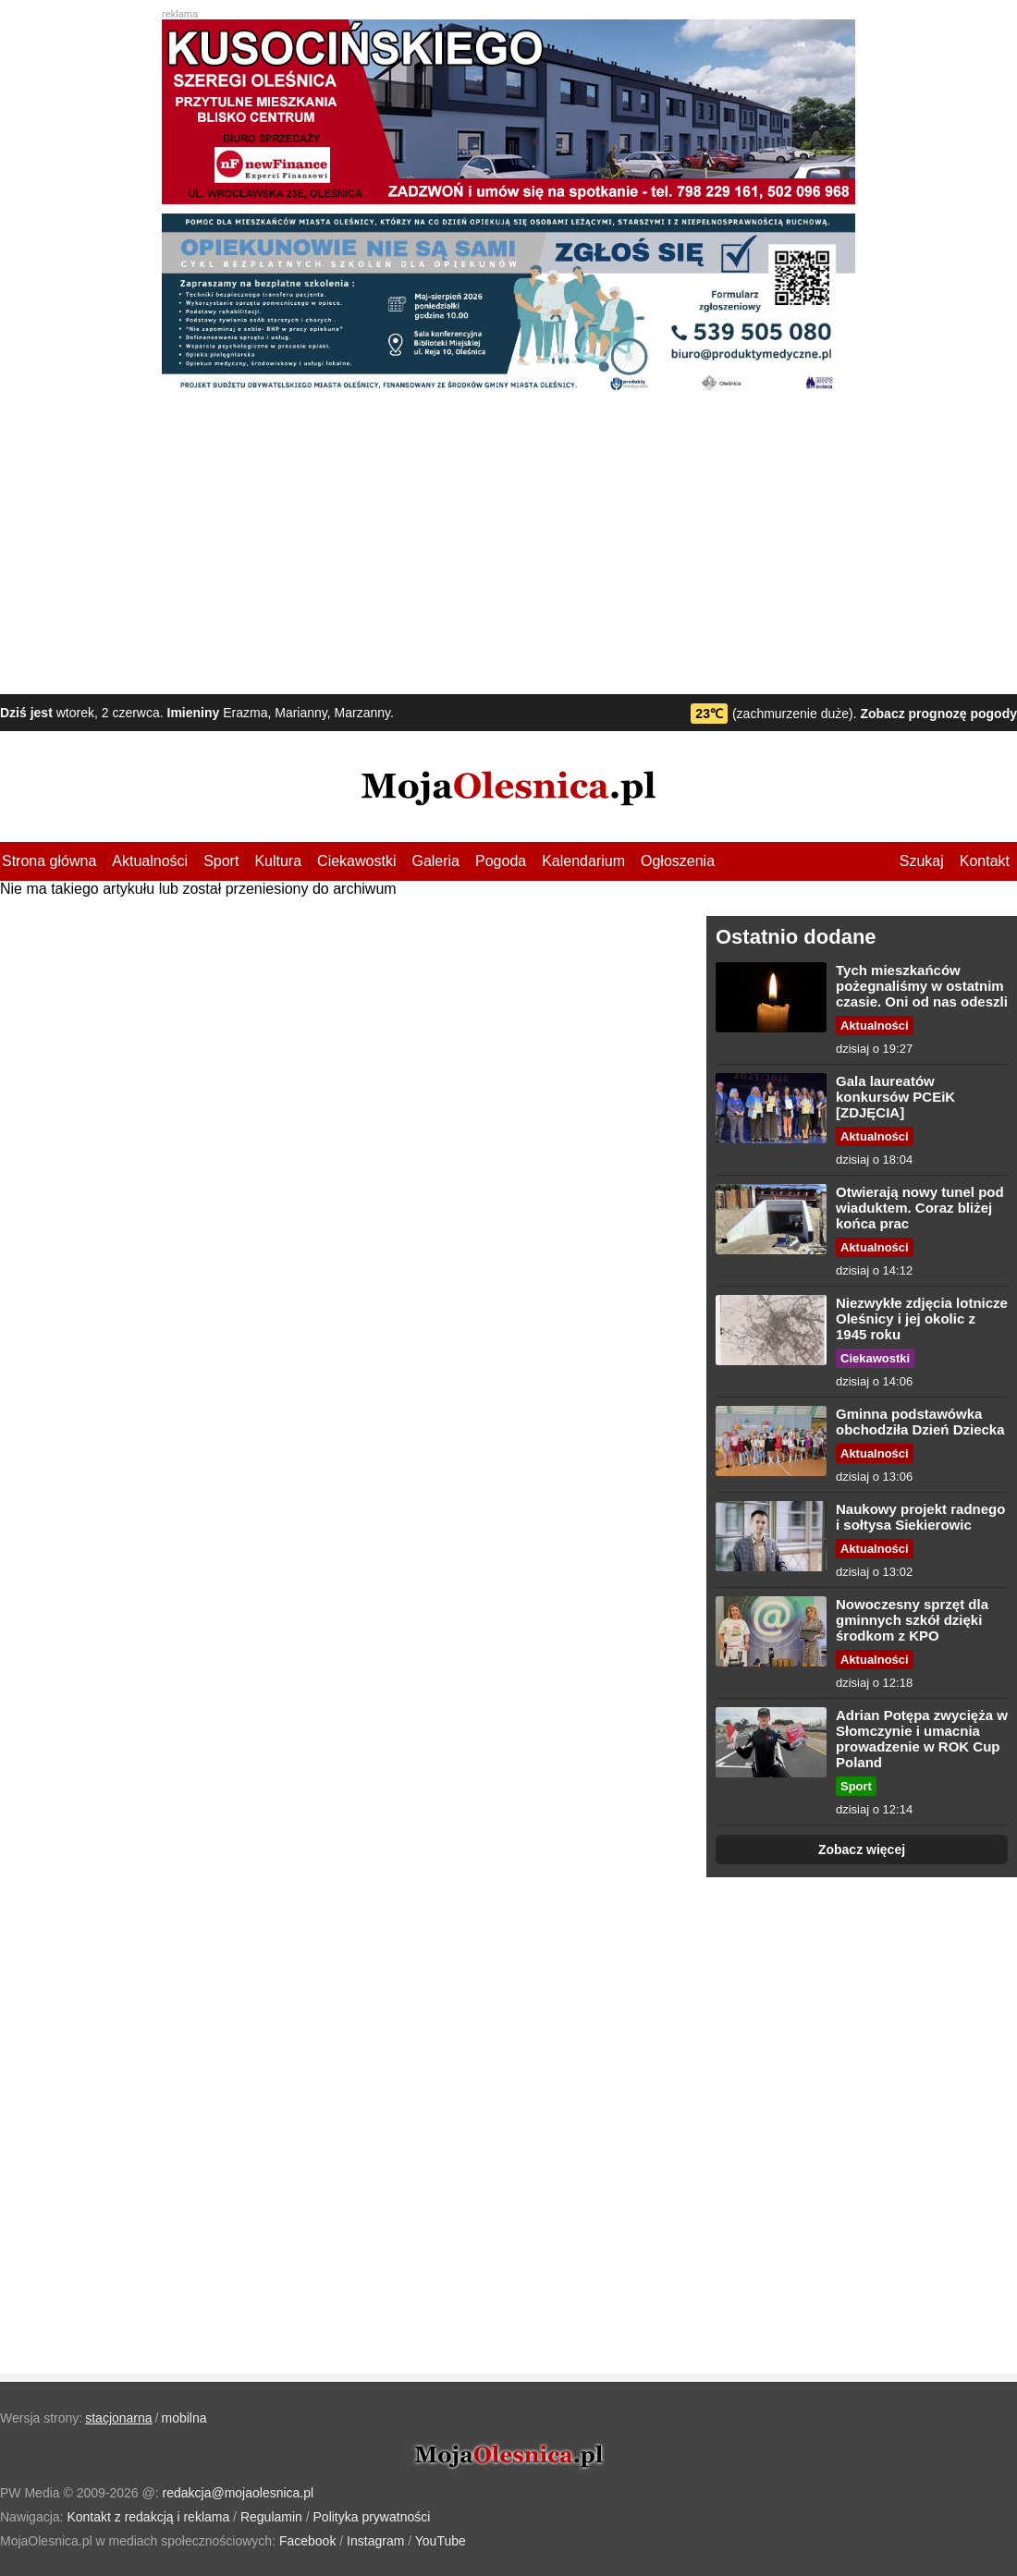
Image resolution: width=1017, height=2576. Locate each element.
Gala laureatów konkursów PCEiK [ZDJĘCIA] (895, 1096)
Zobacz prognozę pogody (938, 713)
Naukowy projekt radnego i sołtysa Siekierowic (920, 1516)
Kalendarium (583, 861)
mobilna (184, 2418)
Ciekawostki (356, 861)
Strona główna (49, 861)
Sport (221, 861)
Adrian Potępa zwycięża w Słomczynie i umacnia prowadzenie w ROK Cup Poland (922, 1738)
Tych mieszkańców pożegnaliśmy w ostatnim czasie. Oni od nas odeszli (922, 985)
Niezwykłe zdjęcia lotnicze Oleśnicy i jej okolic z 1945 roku (922, 1318)
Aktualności (150, 861)
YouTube (440, 2540)
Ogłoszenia (678, 861)
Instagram (375, 2540)
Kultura (277, 861)
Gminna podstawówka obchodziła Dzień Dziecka (920, 1421)
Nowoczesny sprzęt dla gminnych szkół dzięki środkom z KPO (912, 1619)
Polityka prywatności (372, 2516)
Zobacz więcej (861, 1849)
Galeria (435, 861)
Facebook (307, 2540)
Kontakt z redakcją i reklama (148, 2516)
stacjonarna (118, 2418)
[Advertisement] (508, 546)
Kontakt (985, 861)
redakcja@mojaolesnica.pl (238, 2492)
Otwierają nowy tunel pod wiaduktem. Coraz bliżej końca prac (920, 1207)
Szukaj (922, 861)
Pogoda (500, 861)
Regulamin (271, 2516)
